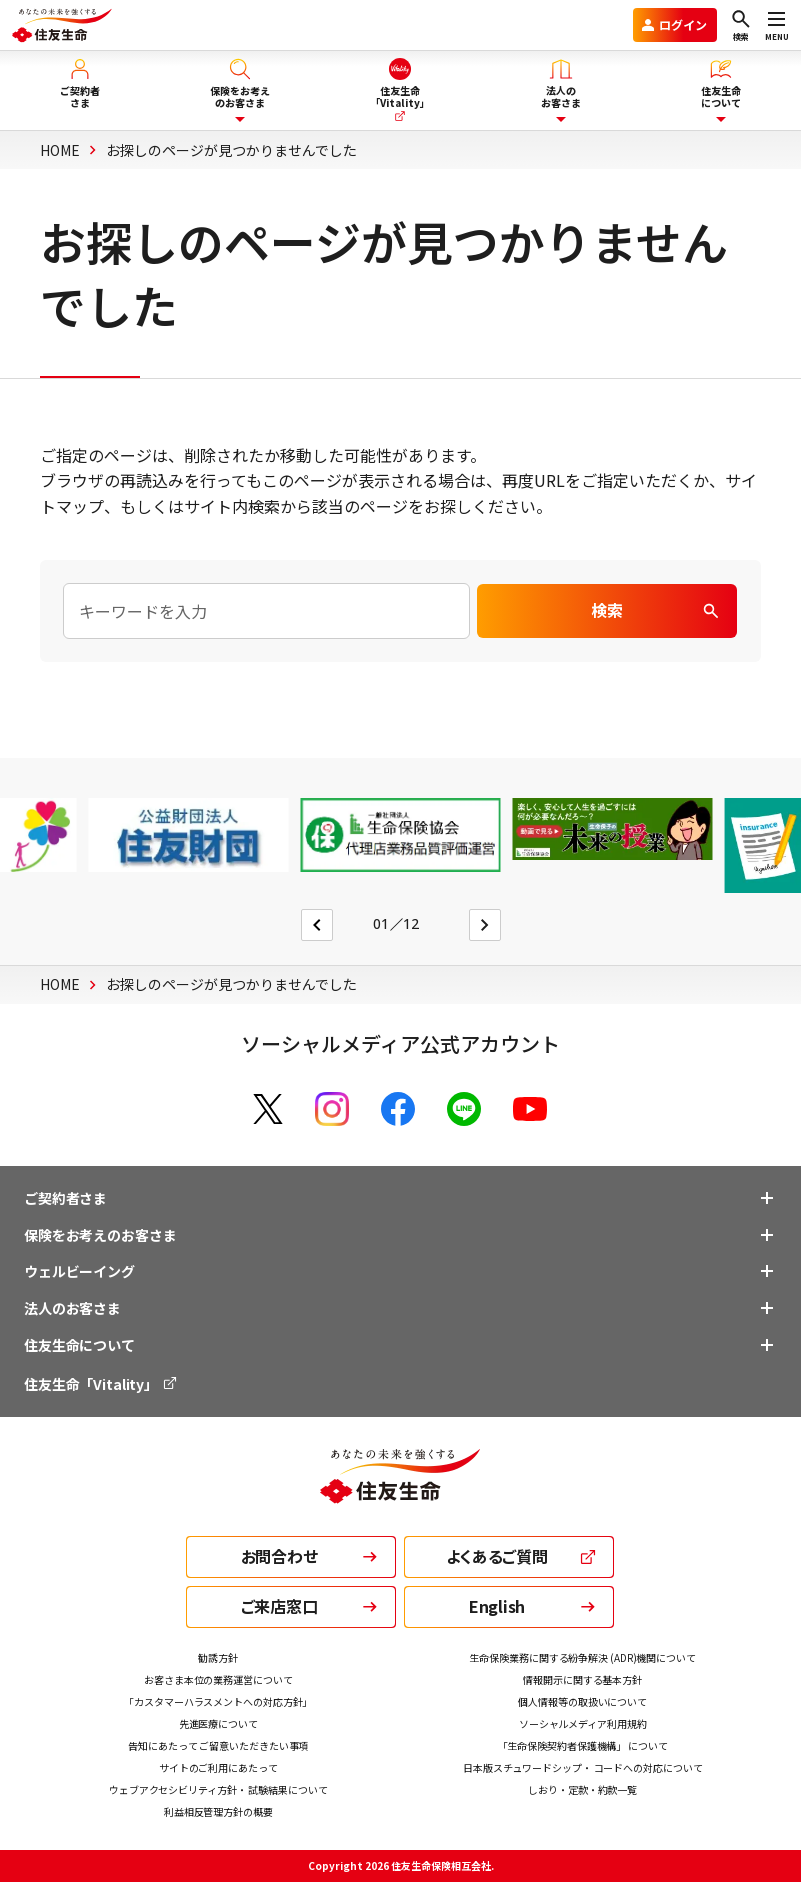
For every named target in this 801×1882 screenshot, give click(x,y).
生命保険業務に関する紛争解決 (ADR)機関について (582, 1657)
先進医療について (218, 1723)
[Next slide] (485, 925)
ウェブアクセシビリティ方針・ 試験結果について (218, 1789)
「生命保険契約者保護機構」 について (583, 1745)
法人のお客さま (72, 1308)
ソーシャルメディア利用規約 (583, 1723)
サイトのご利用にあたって (218, 1767)
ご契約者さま (65, 1198)
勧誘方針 (218, 1657)
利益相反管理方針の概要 (218, 1811)
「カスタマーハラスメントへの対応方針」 (218, 1701)
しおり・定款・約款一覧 (582, 1789)
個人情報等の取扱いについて (582, 1701)
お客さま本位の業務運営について (218, 1679)
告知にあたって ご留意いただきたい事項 (218, 1745)
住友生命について (79, 1345)
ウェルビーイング (79, 1271)
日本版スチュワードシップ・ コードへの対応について (583, 1767)
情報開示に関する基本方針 (582, 1679)
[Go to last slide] (317, 925)
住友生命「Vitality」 (101, 1384)
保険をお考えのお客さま (100, 1235)
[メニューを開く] (777, 25)
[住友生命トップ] (400, 1490)
